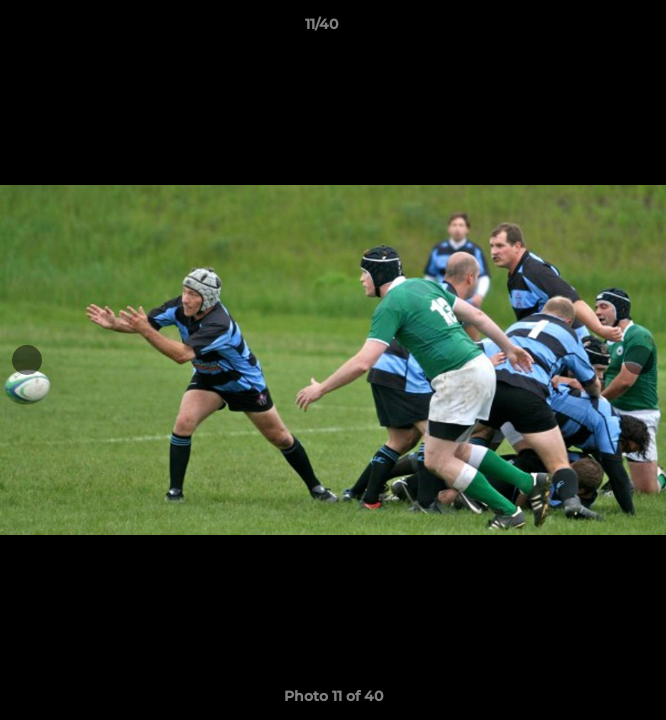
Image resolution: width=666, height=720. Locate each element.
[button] (594, 29)
